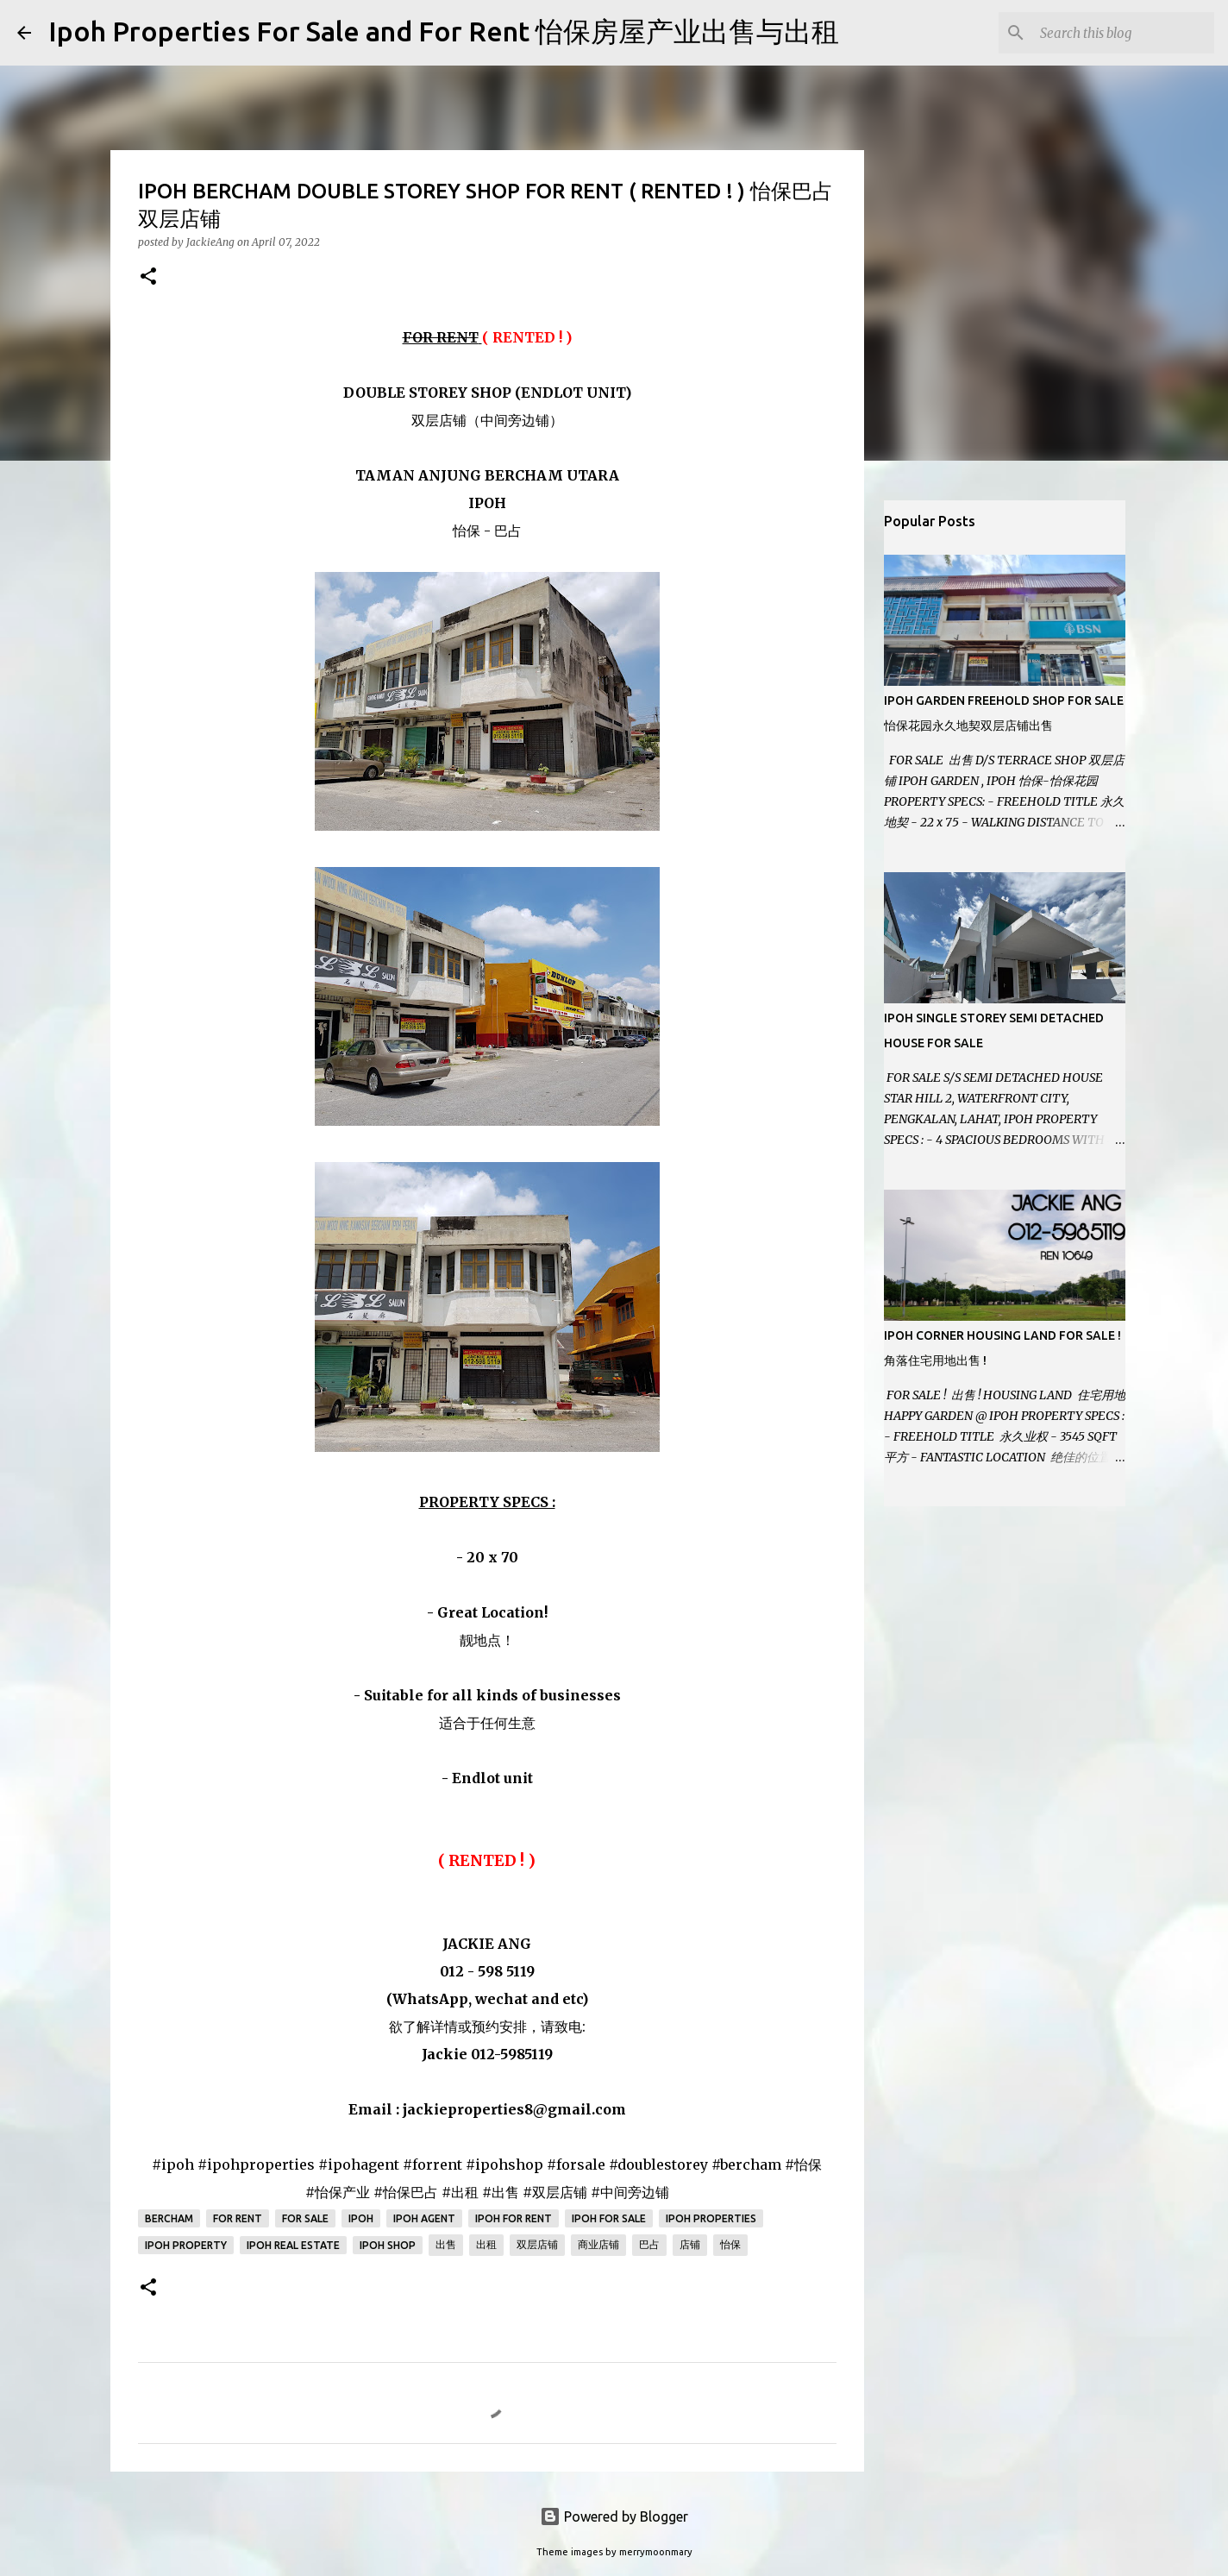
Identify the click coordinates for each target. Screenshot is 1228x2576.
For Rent (237, 2218)
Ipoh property (186, 2245)
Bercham (169, 2218)
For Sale (305, 2218)
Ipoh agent (424, 2218)
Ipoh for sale (609, 2218)
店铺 (690, 2244)
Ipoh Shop (388, 2245)
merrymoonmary (655, 2552)
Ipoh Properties (711, 2218)
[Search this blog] (1123, 32)
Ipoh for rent (513, 2218)
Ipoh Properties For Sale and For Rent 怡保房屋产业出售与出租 (443, 31)
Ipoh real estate (293, 2245)
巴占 (649, 2244)
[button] (148, 277)
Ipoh (360, 2218)
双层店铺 (537, 2244)
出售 (445, 2244)
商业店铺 (598, 2244)
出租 (486, 2244)
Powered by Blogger (614, 2516)
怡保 (730, 2244)
